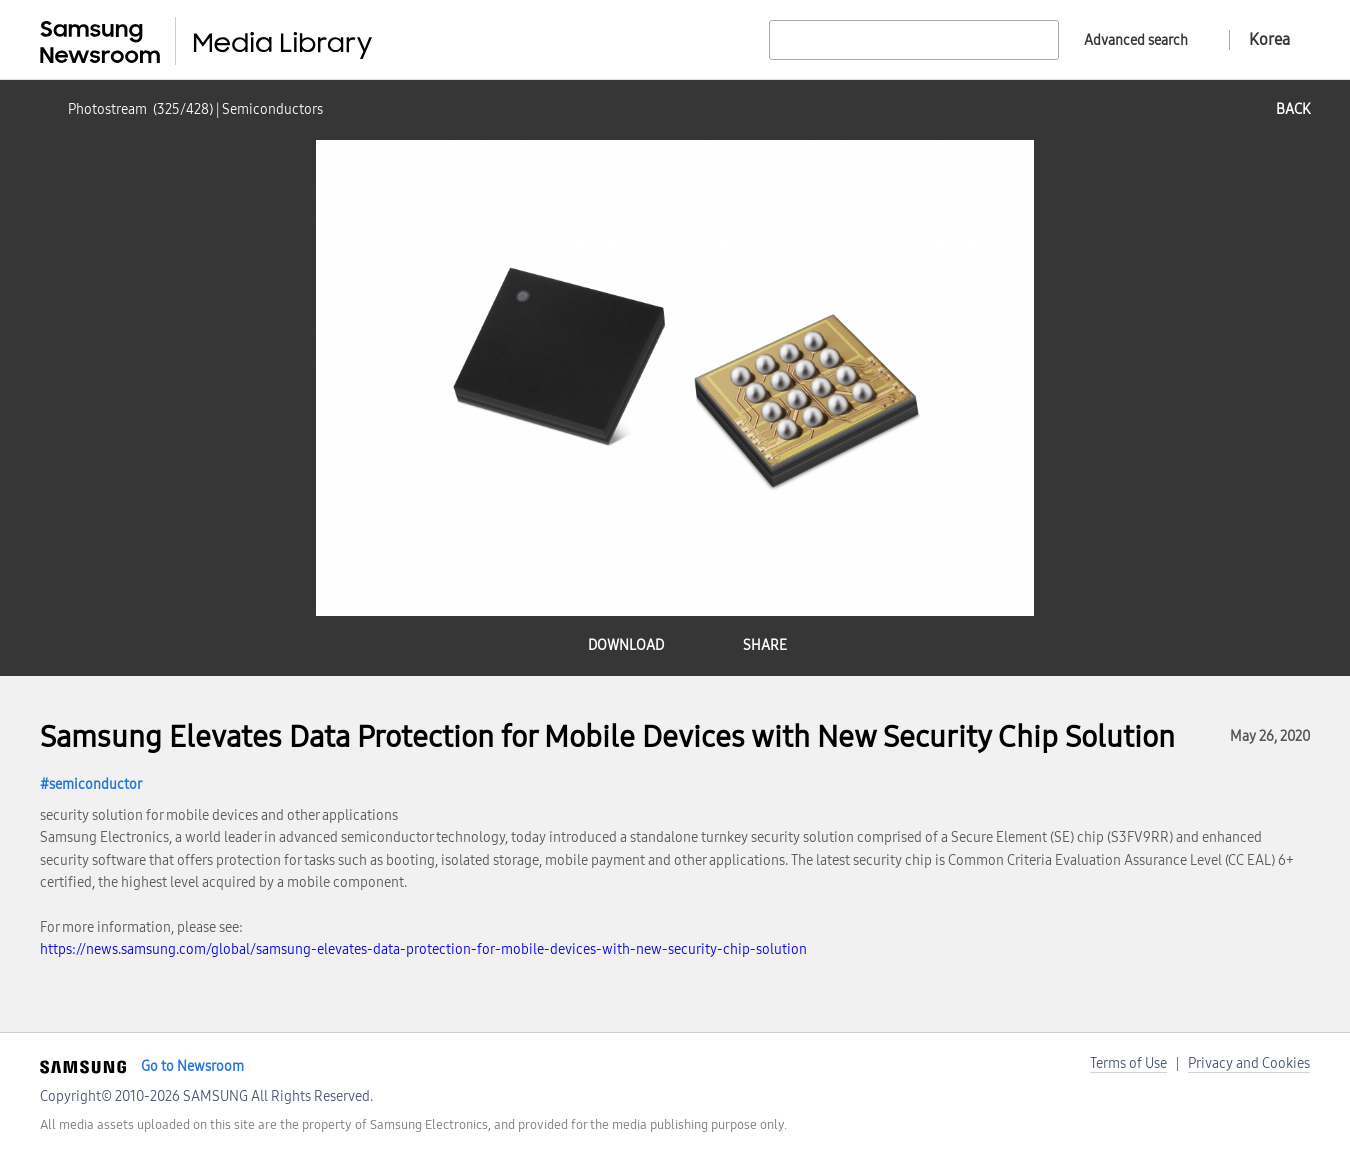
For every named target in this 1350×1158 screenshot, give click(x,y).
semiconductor (95, 784)
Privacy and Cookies (1249, 1063)
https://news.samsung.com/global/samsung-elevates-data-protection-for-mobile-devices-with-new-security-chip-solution (423, 949)
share (765, 645)
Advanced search (1136, 40)
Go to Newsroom (192, 1066)
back (1293, 109)
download (626, 645)
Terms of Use (1128, 1063)
